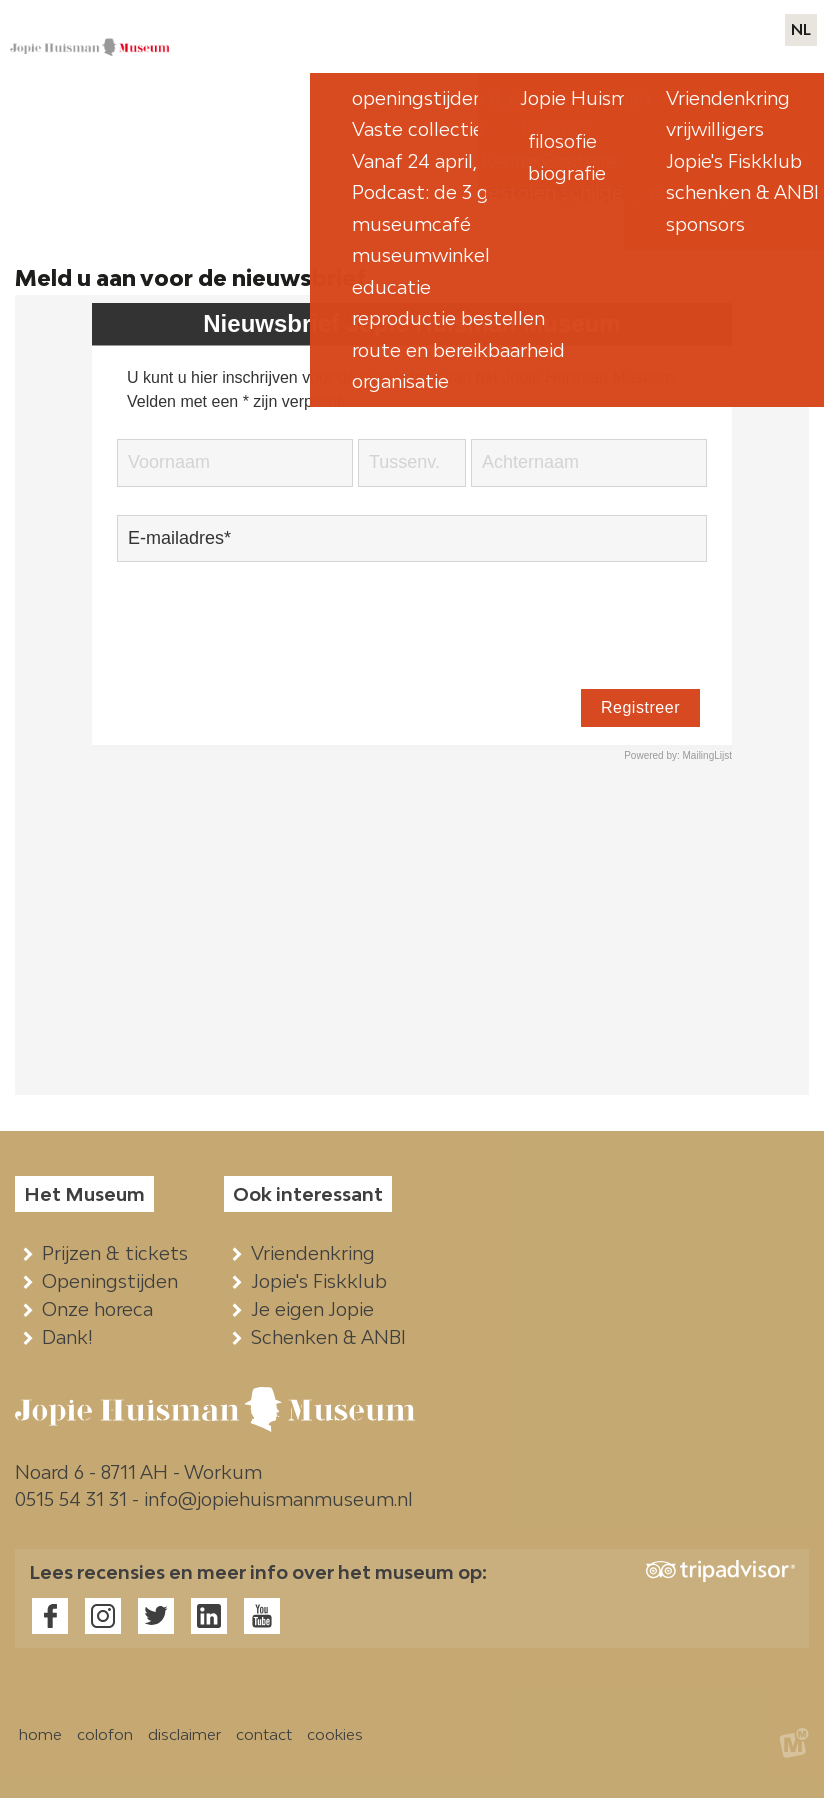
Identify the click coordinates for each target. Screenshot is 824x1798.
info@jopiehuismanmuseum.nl (278, 1499)
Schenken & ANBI (333, 1337)
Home (574, 199)
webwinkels (651, 30)
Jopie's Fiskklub (323, 1281)
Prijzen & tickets (119, 1253)
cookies (335, 1734)
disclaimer (184, 1734)
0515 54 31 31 (71, 1499)
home (40, 1734)
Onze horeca (102, 1309)
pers (571, 30)
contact (745, 30)
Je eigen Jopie (317, 1309)
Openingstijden (114, 1281)
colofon (105, 1734)
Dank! (72, 1337)
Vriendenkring (317, 1253)
